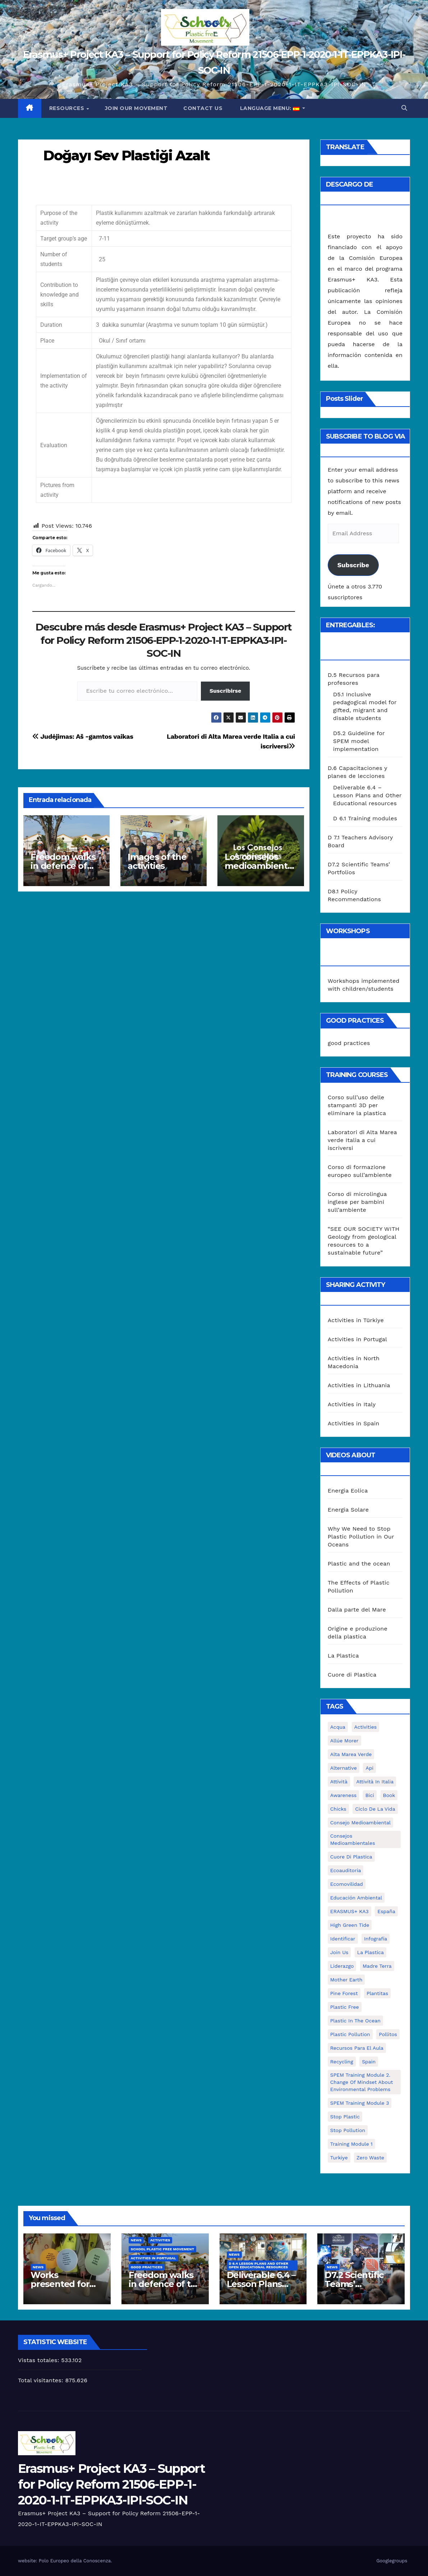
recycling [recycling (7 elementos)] (341, 2061)
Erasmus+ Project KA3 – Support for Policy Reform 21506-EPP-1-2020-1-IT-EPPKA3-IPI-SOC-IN (111, 2484)
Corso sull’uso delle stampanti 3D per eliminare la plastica (357, 1105)
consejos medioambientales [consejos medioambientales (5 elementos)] (352, 1839)
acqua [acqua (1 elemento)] (337, 1727)
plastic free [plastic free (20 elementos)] (344, 2007)
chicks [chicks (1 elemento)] (338, 1809)
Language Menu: (269, 108)
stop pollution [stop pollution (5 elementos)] (347, 2130)
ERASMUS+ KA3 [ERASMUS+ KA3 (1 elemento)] (349, 1911)
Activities (160, 2240)
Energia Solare (348, 1509)
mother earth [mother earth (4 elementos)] (346, 1980)
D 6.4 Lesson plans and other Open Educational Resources (259, 2265)
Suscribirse (225, 690)
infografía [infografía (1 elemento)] (375, 1939)
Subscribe (353, 565)
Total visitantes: (41, 2380)
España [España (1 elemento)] (386, 1911)
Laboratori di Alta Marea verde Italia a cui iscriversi (362, 1140)
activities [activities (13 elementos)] (365, 1727)
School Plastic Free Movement (162, 2249)
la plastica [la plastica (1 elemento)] (370, 1952)
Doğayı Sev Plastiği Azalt (126, 155)
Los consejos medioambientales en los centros (260, 866)
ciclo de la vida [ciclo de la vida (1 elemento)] (375, 1809)
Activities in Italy (352, 1404)
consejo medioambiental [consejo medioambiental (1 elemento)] (360, 1822)
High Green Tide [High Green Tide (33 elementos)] (349, 1925)
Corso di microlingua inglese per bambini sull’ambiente (357, 1202)
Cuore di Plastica (352, 1674)
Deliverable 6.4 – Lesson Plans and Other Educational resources (367, 795)
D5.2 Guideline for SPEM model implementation (359, 741)
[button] (404, 108)
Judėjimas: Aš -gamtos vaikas (82, 736)
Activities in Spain (353, 1423)
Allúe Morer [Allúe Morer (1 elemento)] (344, 1740)
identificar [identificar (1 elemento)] (342, 1939)
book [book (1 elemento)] (389, 1795)
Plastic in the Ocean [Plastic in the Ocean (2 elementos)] (355, 2020)
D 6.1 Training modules (365, 818)
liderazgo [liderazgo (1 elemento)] (342, 1966)
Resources (67, 108)
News (38, 2267)
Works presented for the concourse (61, 2284)
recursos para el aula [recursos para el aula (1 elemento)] (356, 2048)
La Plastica (343, 1655)
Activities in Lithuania (359, 1385)
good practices (349, 1043)
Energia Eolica (348, 1490)
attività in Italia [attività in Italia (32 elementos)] (375, 1781)
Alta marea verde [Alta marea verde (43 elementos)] (351, 1754)
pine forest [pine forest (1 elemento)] (344, 1993)
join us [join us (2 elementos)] (339, 1952)
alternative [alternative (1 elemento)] (343, 1768)
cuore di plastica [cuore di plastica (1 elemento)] (351, 1857)
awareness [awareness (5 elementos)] (343, 1795)
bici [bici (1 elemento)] (369, 1795)
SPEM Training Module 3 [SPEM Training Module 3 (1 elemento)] (359, 2103)
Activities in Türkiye (356, 1320)
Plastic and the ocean (359, 1563)
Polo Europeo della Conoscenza (75, 2560)
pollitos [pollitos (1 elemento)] (388, 2034)
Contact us (202, 108)
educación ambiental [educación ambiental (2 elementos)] (356, 1898)
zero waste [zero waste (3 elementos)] (370, 2157)
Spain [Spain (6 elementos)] (369, 2061)
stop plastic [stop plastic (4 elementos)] (345, 2116)
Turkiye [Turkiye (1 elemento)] (339, 2157)
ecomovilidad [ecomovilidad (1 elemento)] (346, 1884)
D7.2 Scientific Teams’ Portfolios (354, 2284)
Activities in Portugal (357, 1339)
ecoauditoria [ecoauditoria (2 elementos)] (345, 1870)
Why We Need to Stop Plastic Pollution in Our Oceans (361, 1536)
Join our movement (136, 108)
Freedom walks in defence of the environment (66, 866)
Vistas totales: (39, 2360)
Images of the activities (157, 861)
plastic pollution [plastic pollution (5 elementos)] (350, 2034)
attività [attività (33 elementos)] (339, 1781)
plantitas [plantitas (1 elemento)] (377, 1993)
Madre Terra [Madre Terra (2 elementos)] (377, 1966)
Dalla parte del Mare (357, 1609)
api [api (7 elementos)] (369, 1768)
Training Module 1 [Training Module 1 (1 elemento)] (351, 2144)
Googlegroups (391, 2560)
